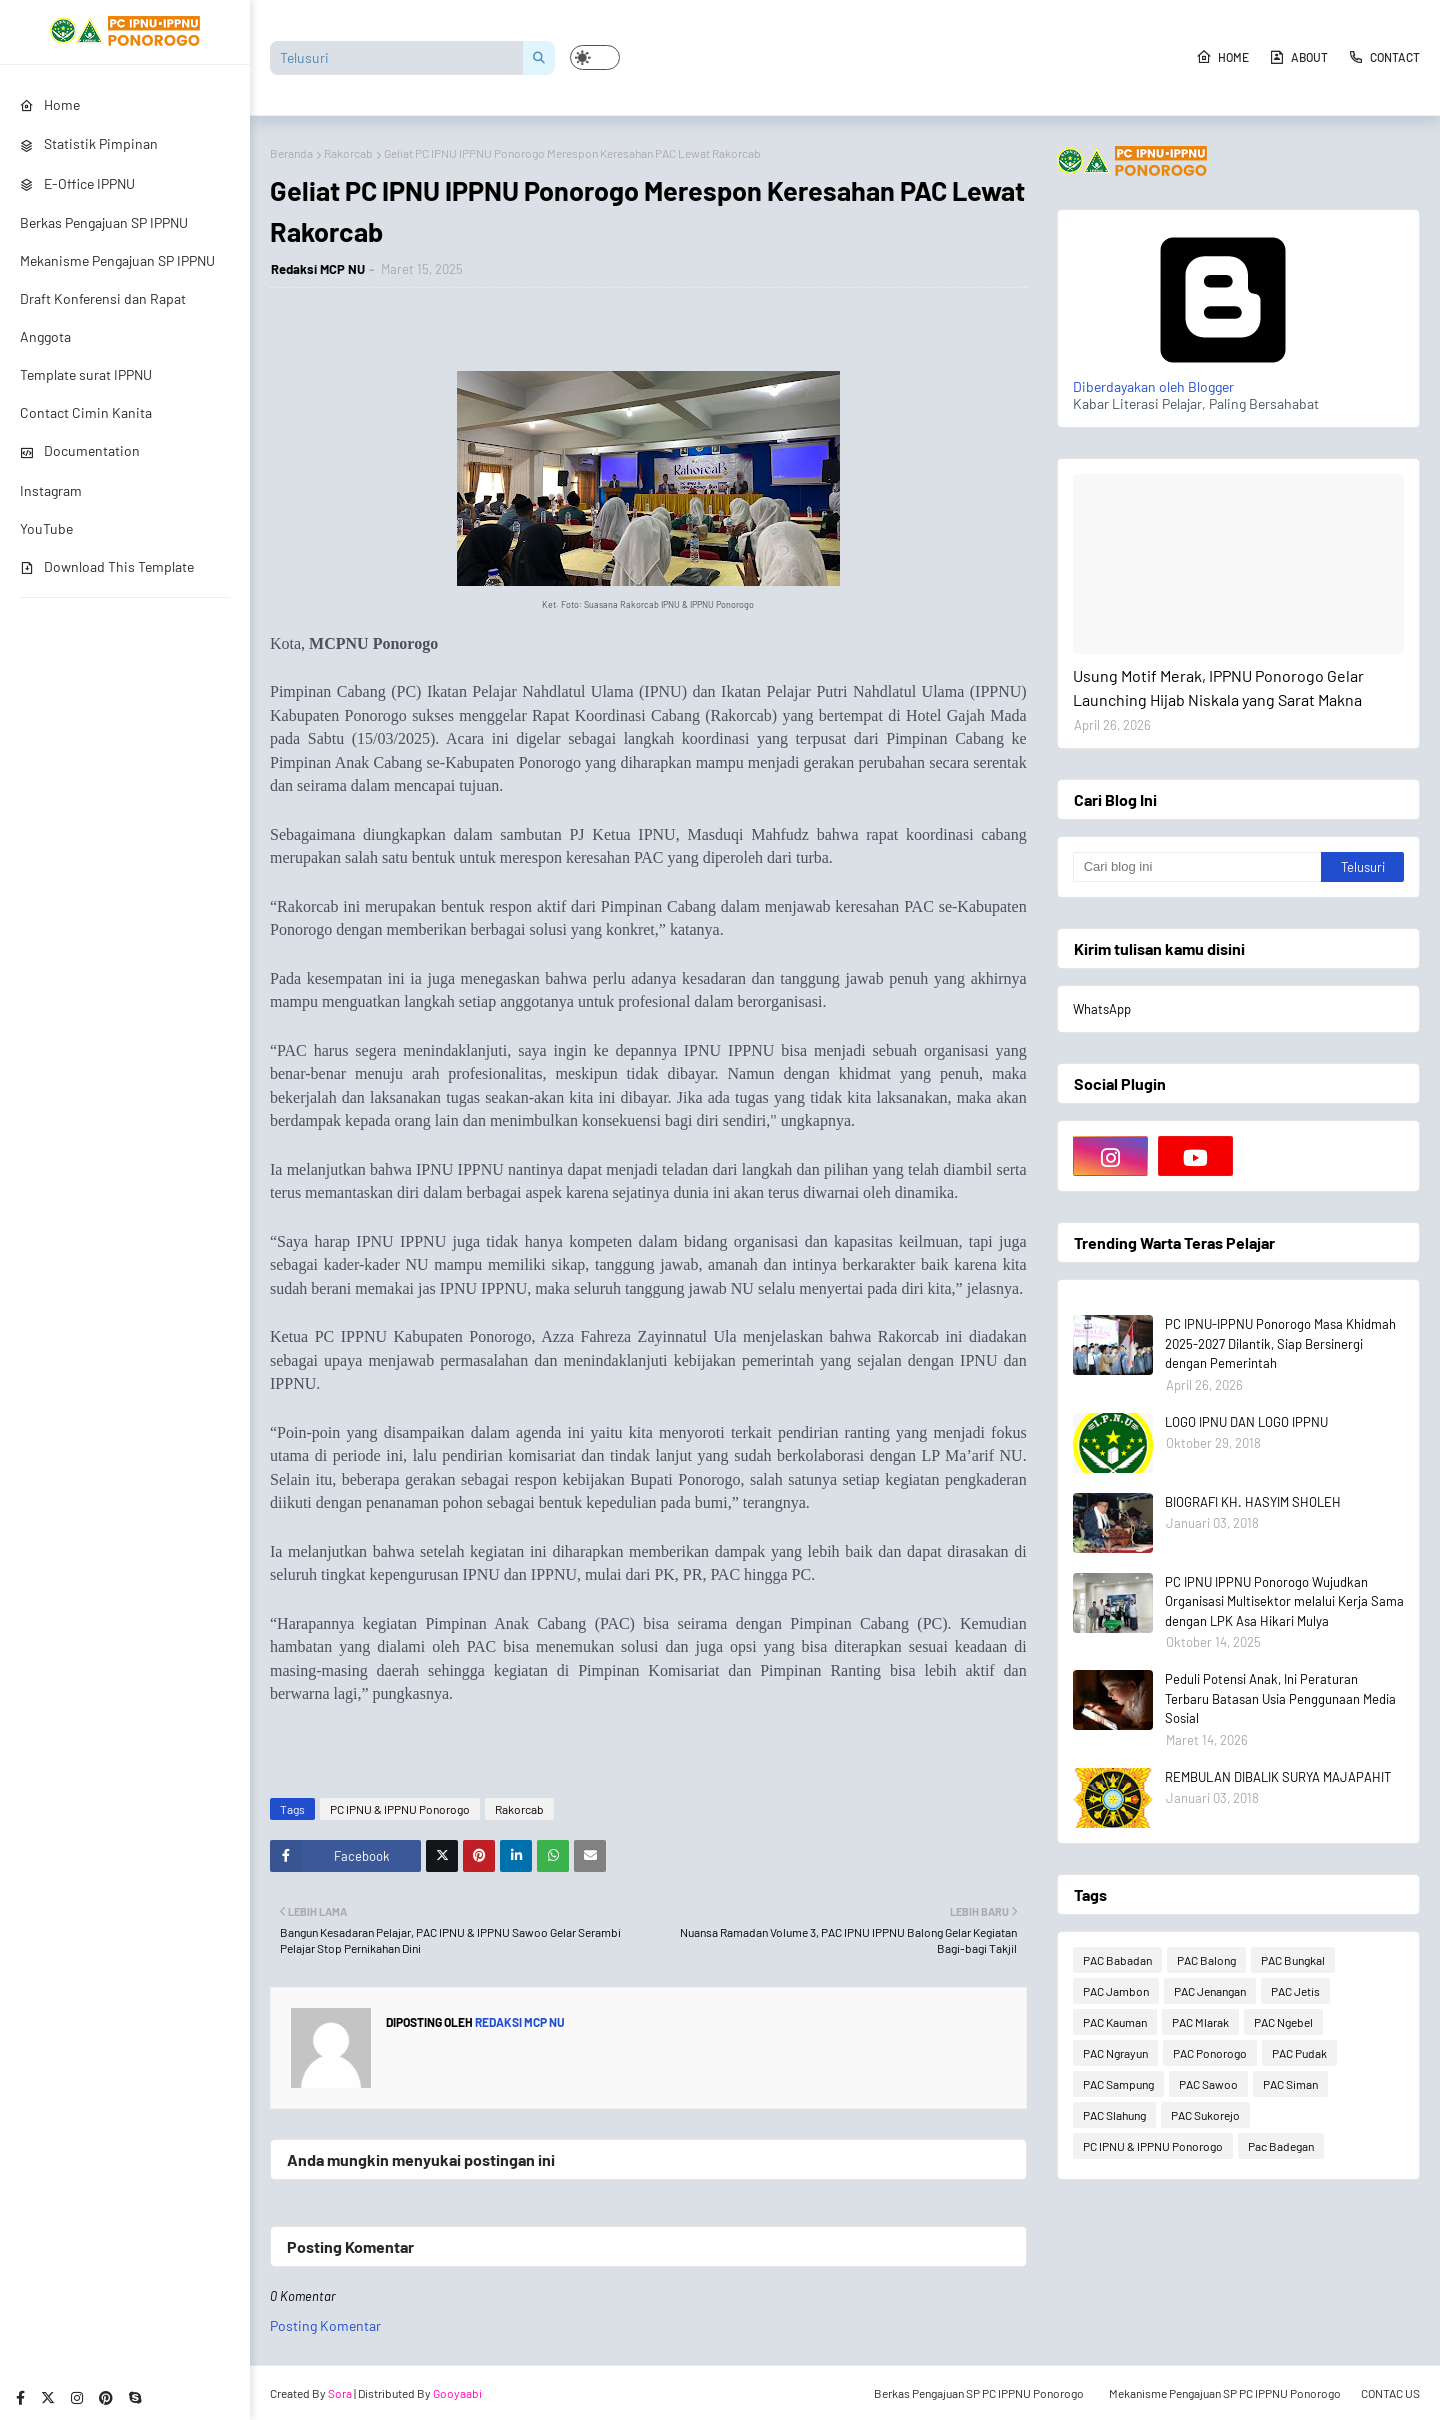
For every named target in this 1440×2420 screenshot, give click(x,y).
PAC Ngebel (1283, 2022)
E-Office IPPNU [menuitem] (77, 183)
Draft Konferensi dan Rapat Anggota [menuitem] (103, 317)
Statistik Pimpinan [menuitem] (89, 143)
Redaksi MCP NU (318, 269)
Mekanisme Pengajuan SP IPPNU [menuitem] (117, 260)
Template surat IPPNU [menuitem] (86, 374)
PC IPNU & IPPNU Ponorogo (400, 1809)
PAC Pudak (1299, 2053)
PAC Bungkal (1293, 1960)
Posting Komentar (325, 2325)
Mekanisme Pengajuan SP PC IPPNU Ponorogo (1225, 2393)
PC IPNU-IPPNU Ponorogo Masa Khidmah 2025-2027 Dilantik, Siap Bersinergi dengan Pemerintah (1280, 1343)
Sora (340, 2393)
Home (1222, 57)
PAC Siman (1290, 2084)
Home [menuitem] (50, 104)
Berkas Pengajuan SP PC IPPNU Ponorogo (979, 2393)
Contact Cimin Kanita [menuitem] (86, 412)
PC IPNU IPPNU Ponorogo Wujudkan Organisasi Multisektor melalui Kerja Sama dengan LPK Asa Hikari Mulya (1284, 1601)
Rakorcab (348, 153)
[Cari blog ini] (1197, 867)
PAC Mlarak (1200, 2022)
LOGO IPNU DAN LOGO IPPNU (1246, 1422)
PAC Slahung (1114, 2115)
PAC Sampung (1118, 2084)
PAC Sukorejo (1205, 2115)
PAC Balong (1206, 1960)
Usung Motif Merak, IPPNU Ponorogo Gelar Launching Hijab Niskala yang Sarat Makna (1218, 687)
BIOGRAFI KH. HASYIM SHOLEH (1253, 1502)
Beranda (291, 153)
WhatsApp (1102, 1009)
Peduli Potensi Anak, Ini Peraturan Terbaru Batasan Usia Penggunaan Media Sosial (1280, 1698)
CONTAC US (1390, 2393)
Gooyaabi (457, 2393)
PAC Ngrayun (1115, 2053)
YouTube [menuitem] (46, 528)
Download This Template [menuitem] (107, 566)
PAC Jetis (1295, 1991)
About (1298, 57)
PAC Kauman (1115, 2022)
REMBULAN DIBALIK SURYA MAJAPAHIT (1278, 1777)
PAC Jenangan (1210, 1991)
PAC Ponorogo (1210, 2053)
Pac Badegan (1281, 2146)
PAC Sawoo (1208, 2084)
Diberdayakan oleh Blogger (1223, 378)
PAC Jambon (1116, 1991)
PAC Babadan (1117, 1960)
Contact (1384, 57)
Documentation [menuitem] (80, 450)
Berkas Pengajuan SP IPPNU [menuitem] (104, 222)
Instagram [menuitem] (51, 490)
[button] (595, 57)
